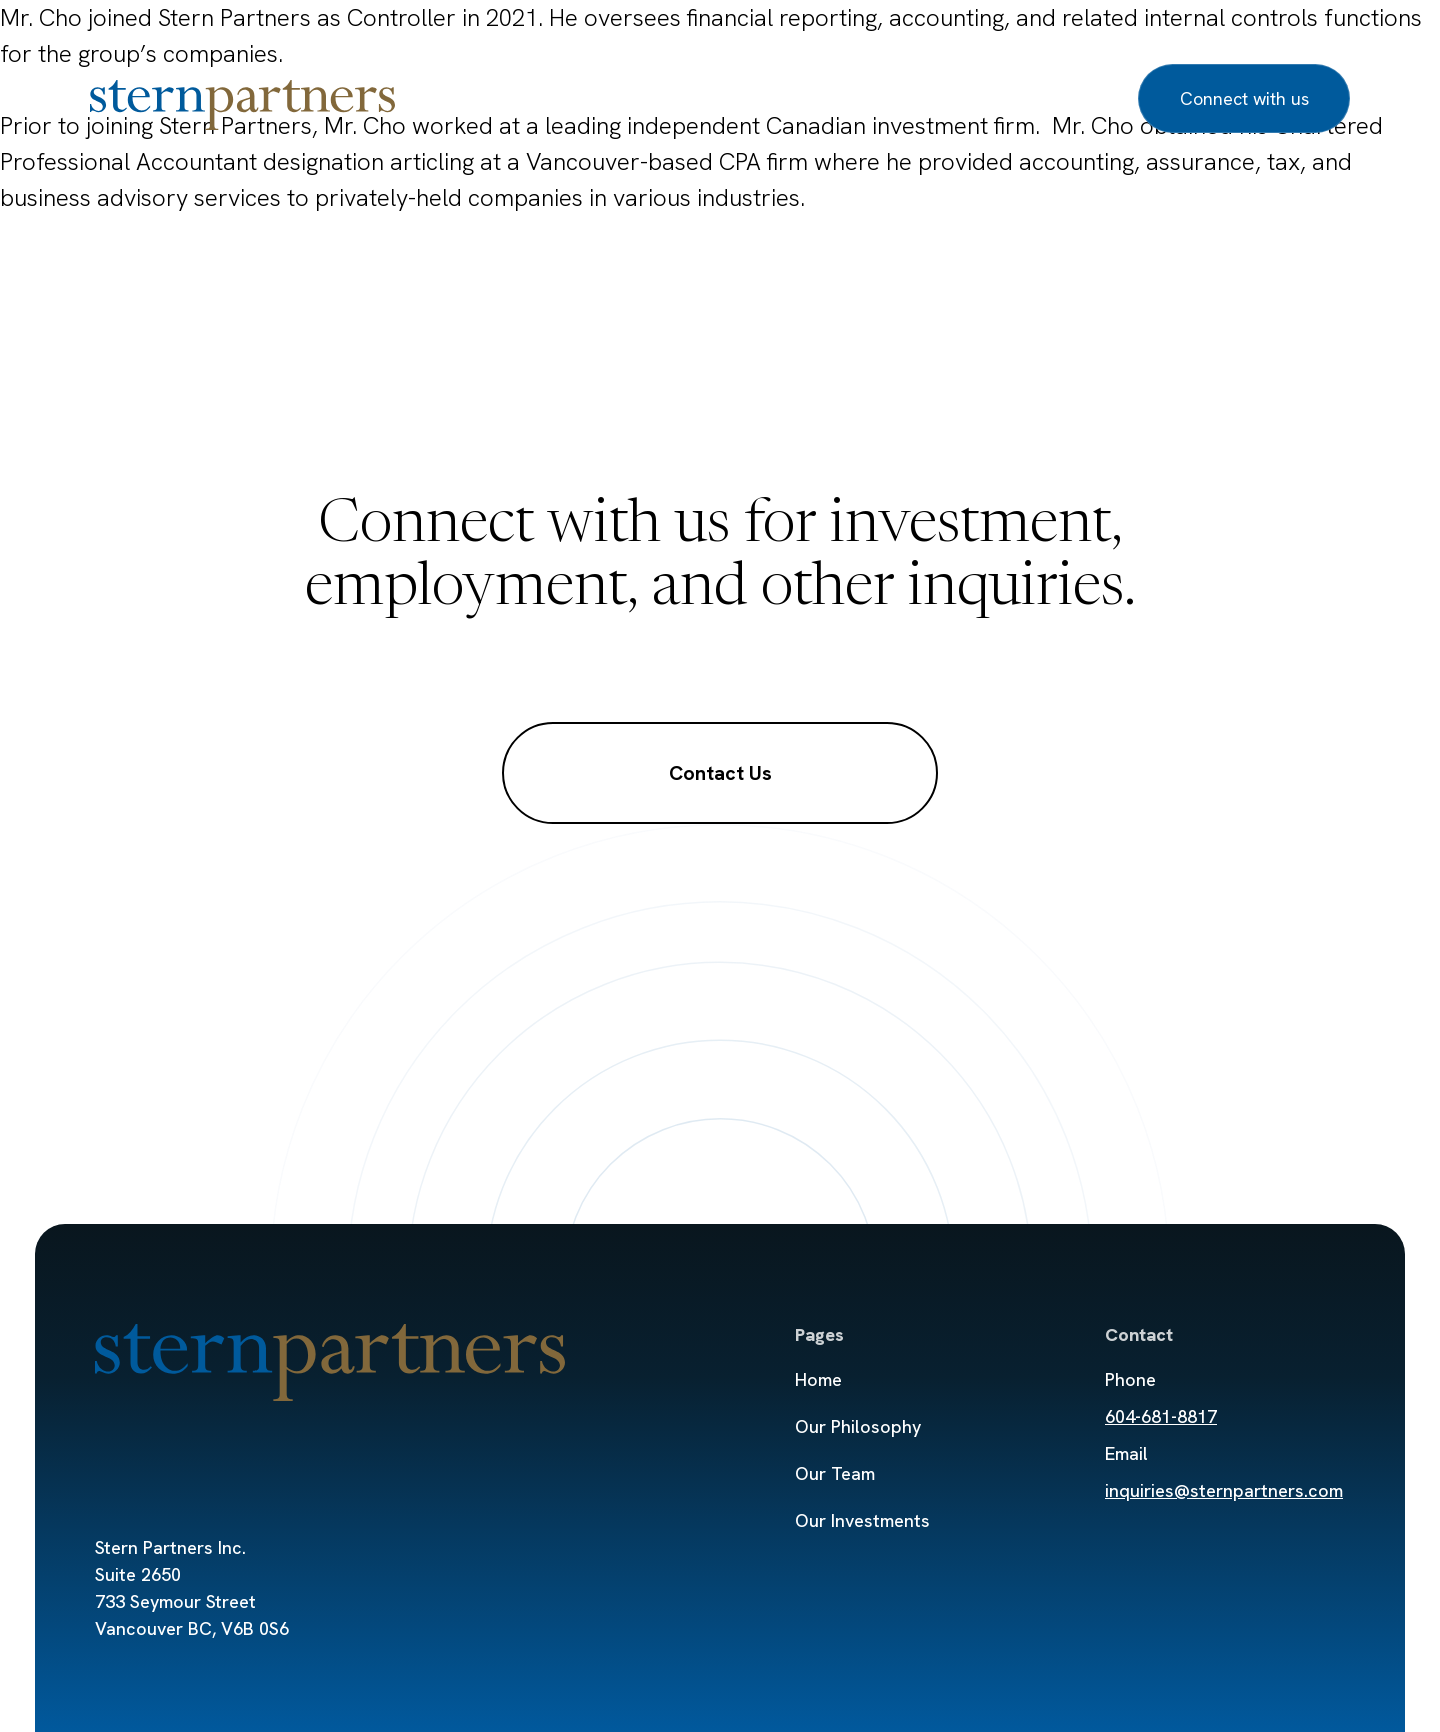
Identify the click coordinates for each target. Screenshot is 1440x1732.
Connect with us (1244, 98)
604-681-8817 (1161, 1416)
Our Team (630, 98)
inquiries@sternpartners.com (1224, 1490)
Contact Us (720, 773)
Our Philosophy (485, 98)
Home (818, 1379)
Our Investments (779, 98)
